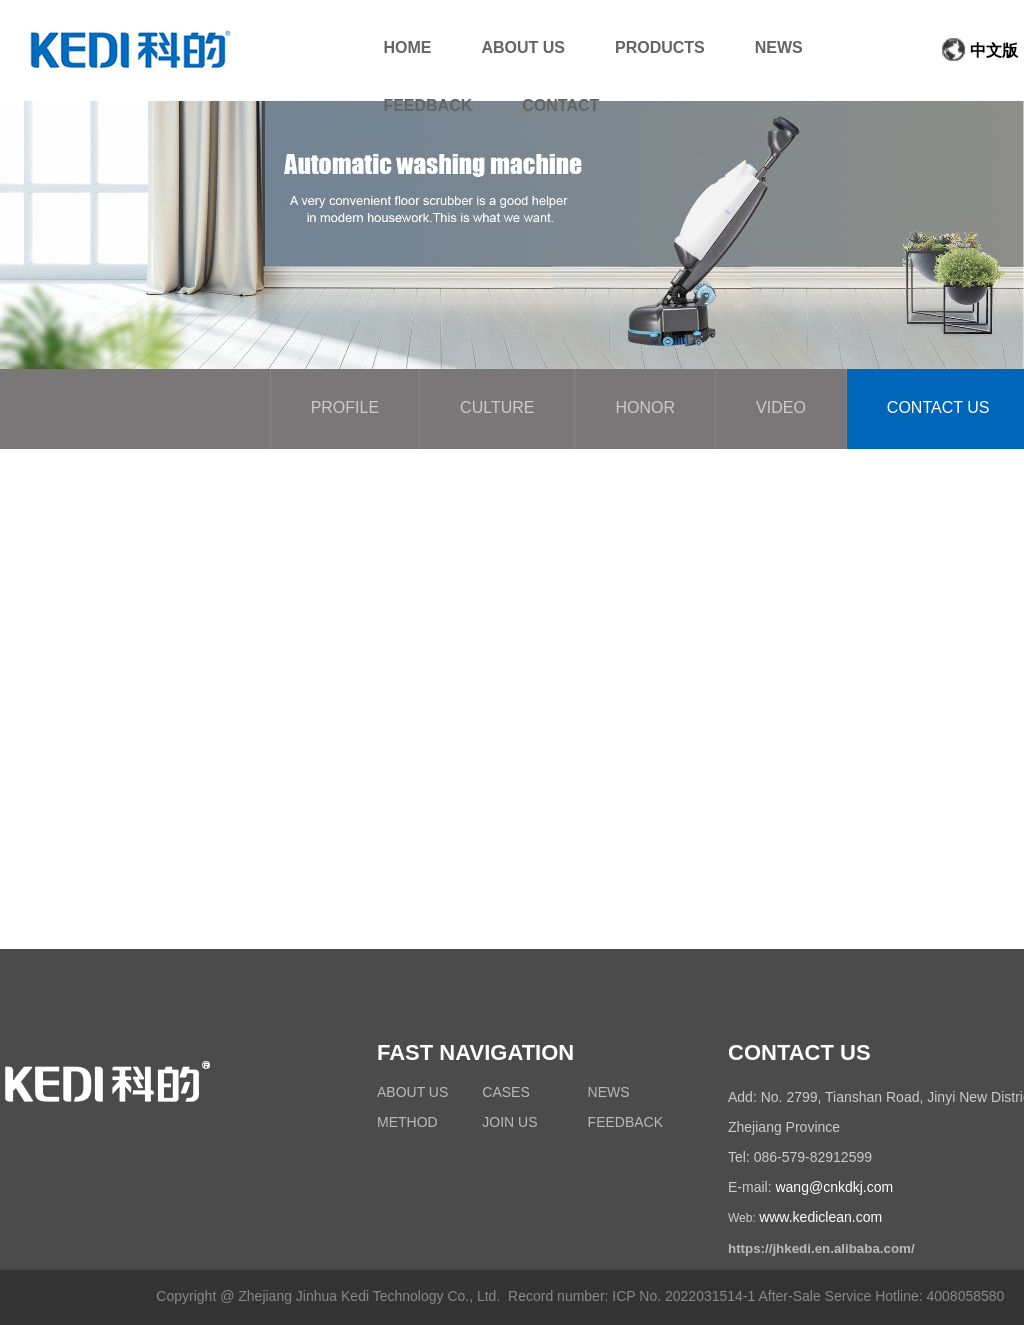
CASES (505, 1093)
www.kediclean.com (820, 1218)
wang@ (799, 1188)
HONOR (645, 408)
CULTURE (497, 408)
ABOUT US (412, 1093)
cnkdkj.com (858, 1188)
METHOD (407, 1123)
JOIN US (509, 1123)
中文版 (979, 51)
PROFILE (345, 408)
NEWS (609, 1093)
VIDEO (781, 408)
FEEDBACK (625, 1123)
